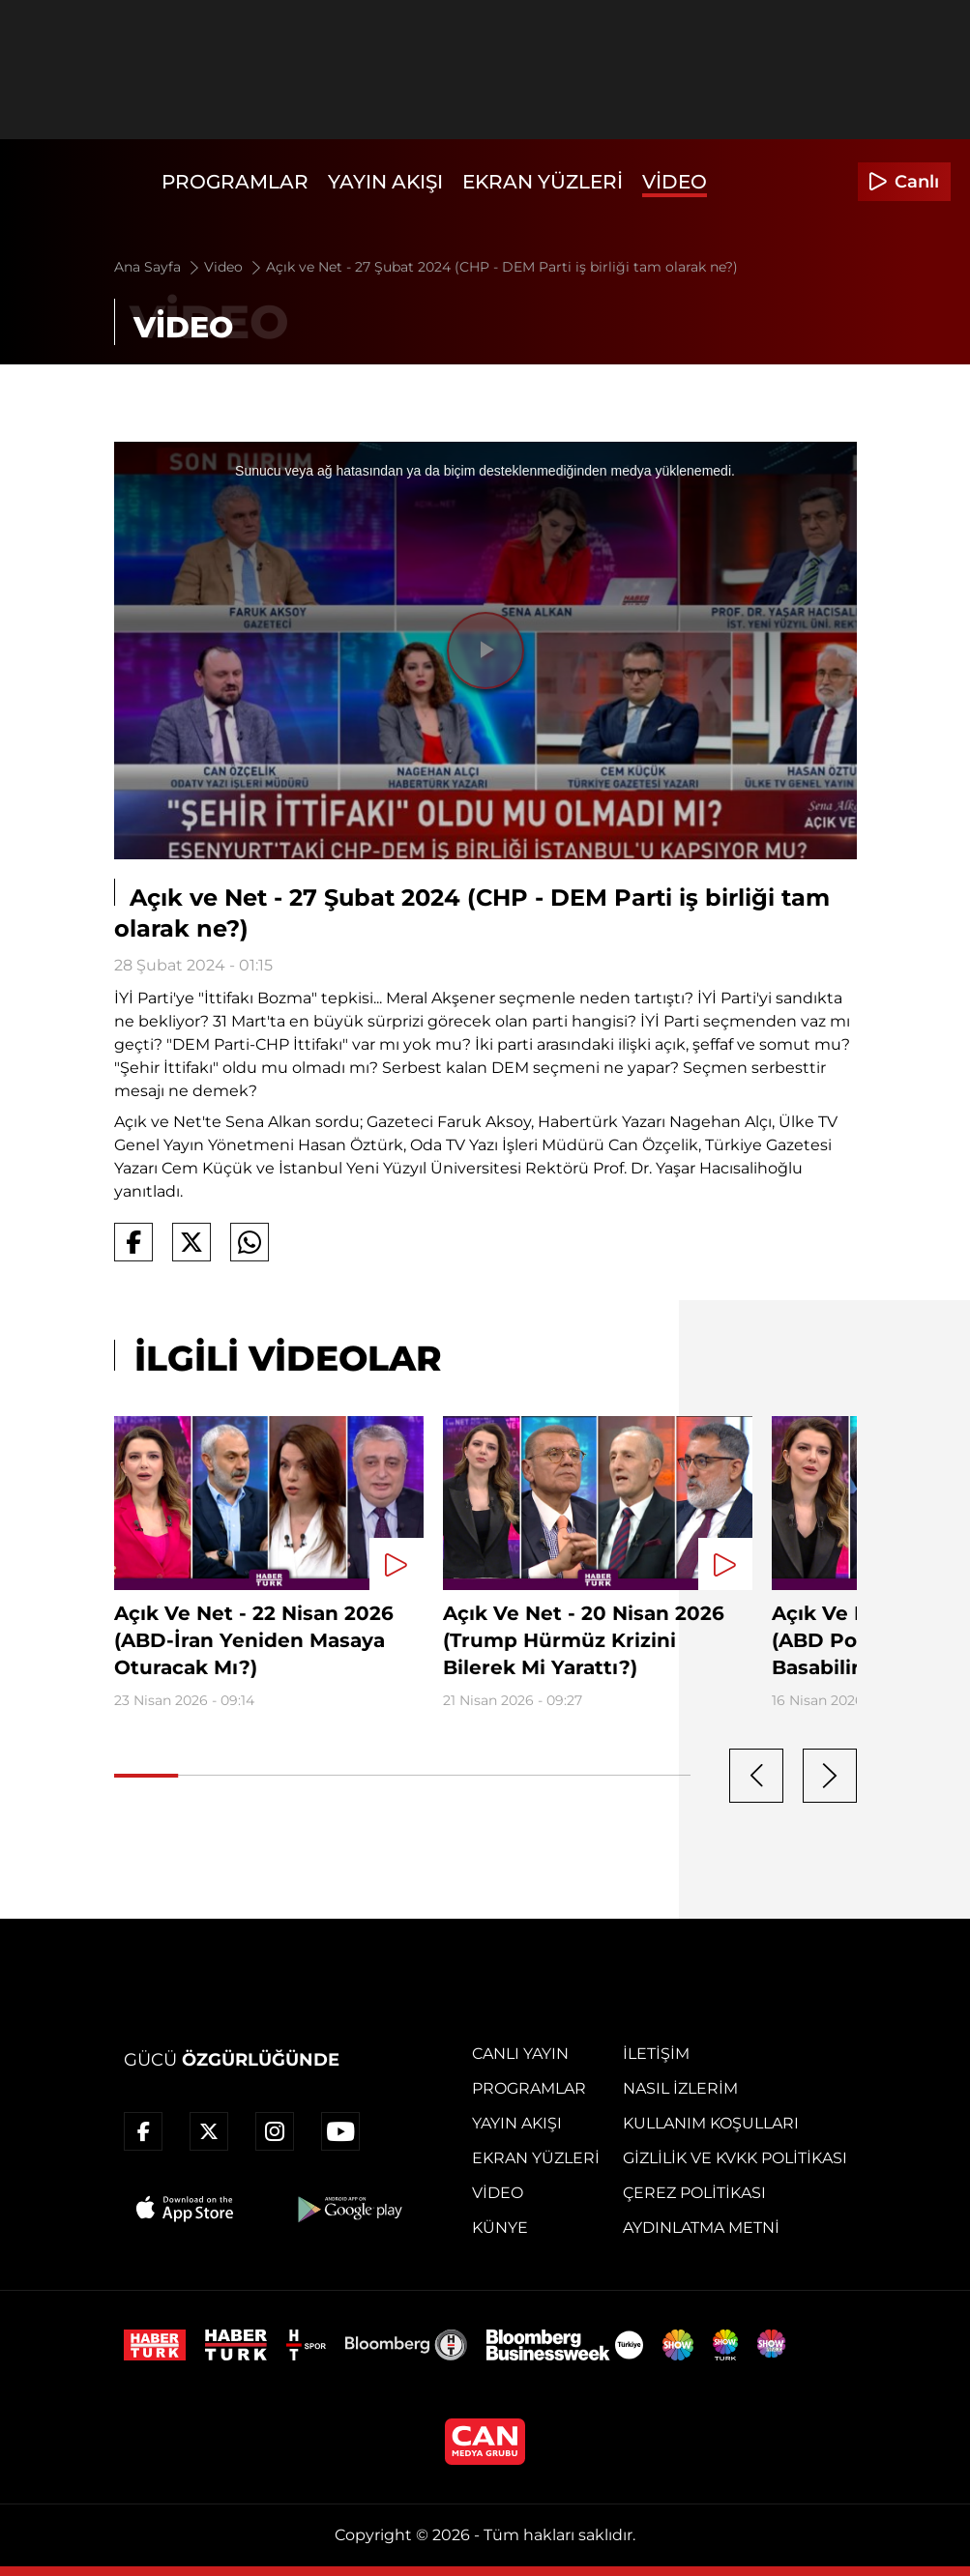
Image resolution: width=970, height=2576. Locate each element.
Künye (500, 2227)
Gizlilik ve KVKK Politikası (735, 2158)
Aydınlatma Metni (701, 2227)
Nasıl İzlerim (680, 2088)
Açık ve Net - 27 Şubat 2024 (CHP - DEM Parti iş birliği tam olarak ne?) (502, 266)
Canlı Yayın (520, 2053)
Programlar (235, 181)
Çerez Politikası (694, 2193)
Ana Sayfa (158, 266)
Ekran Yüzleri (542, 181)
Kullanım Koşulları (711, 2123)
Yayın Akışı (385, 181)
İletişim (656, 2053)
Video (674, 181)
